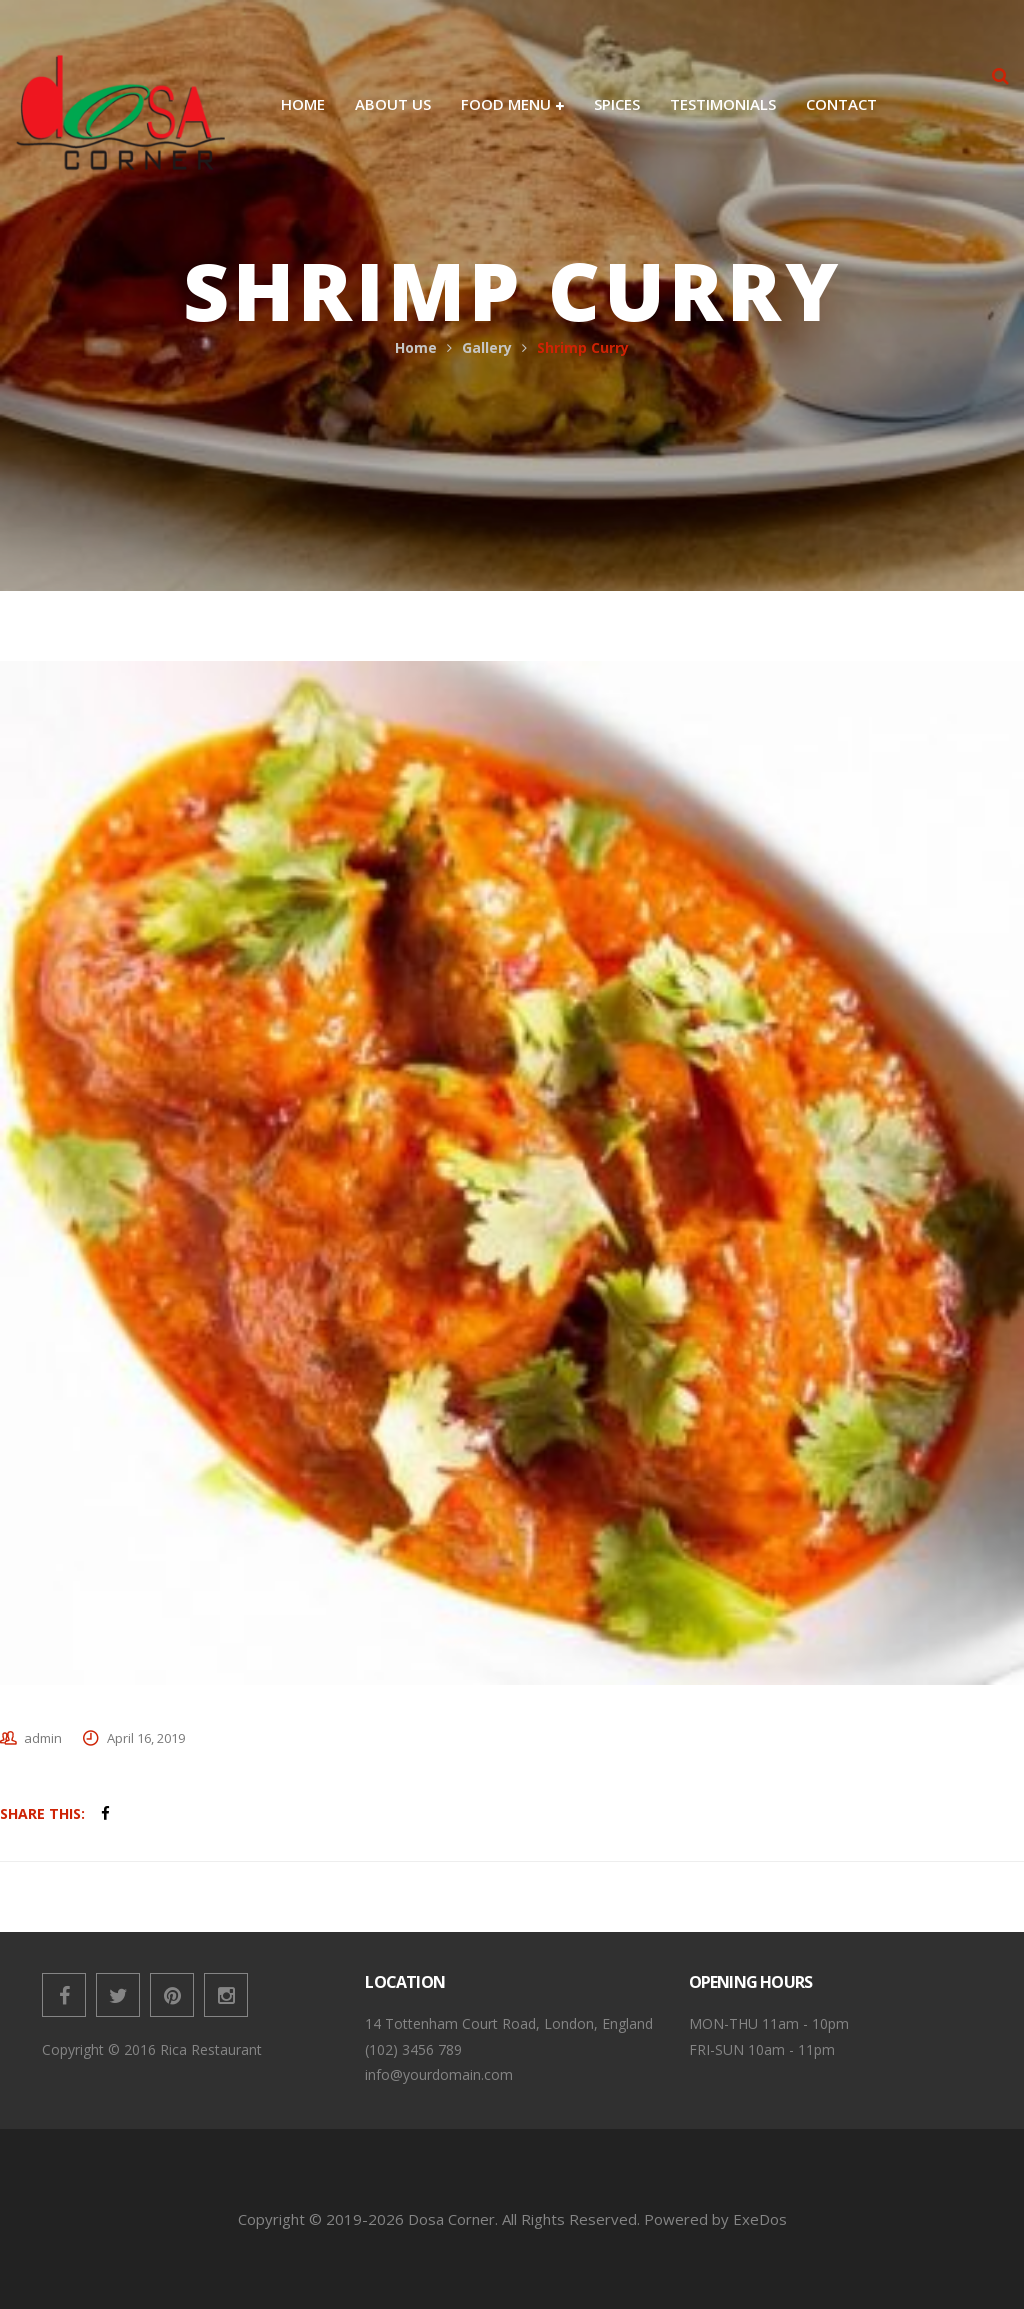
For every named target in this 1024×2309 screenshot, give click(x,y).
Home (416, 347)
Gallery (487, 347)
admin (43, 1738)
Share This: (42, 1813)
